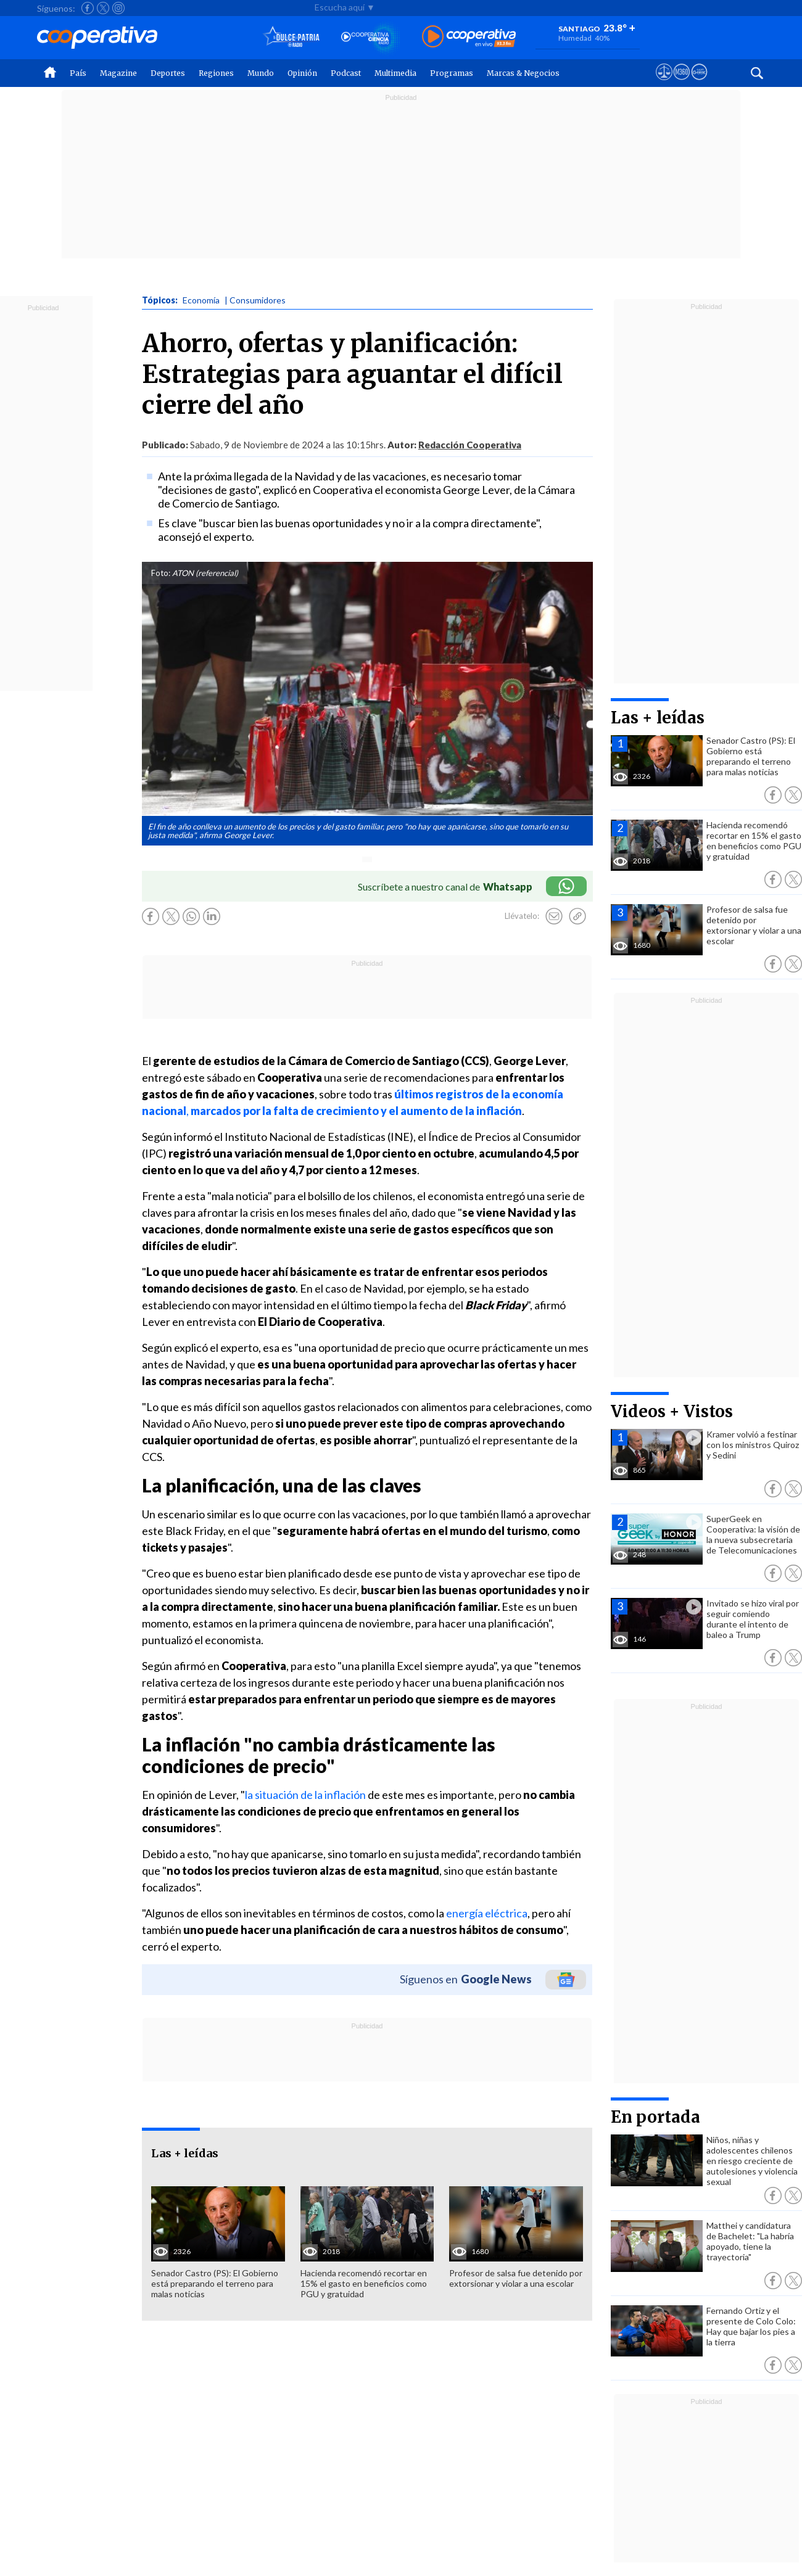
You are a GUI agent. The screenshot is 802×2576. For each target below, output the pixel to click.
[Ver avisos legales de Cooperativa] (664, 83)
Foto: (160, 573)
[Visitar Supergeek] (699, 83)
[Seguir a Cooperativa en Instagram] (118, 8)
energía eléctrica (486, 1913)
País (78, 73)
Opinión (302, 73)
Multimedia (395, 73)
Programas (451, 73)
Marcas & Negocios (523, 73)
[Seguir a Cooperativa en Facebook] (87, 8)
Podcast (346, 73)
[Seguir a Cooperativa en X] (103, 8)
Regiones (216, 73)
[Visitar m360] (681, 83)
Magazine (118, 73)
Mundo (260, 73)
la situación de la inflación (305, 1794)
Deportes (168, 73)
